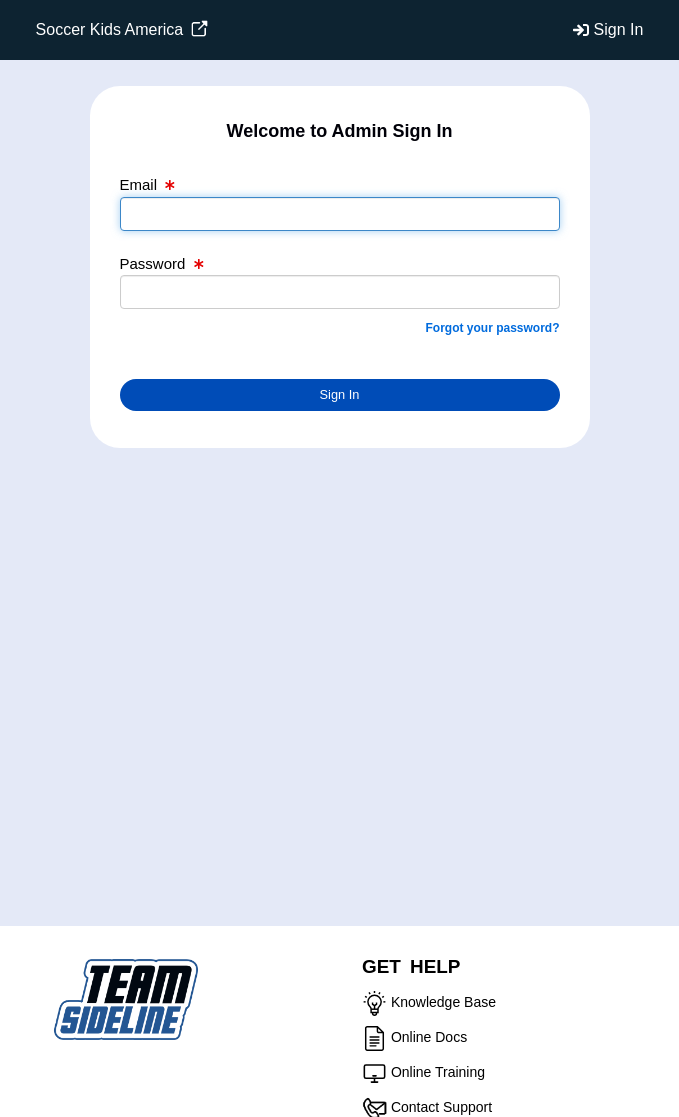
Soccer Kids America (122, 29)
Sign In (619, 29)
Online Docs (429, 1037)
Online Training (438, 1072)
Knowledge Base (443, 1002)
